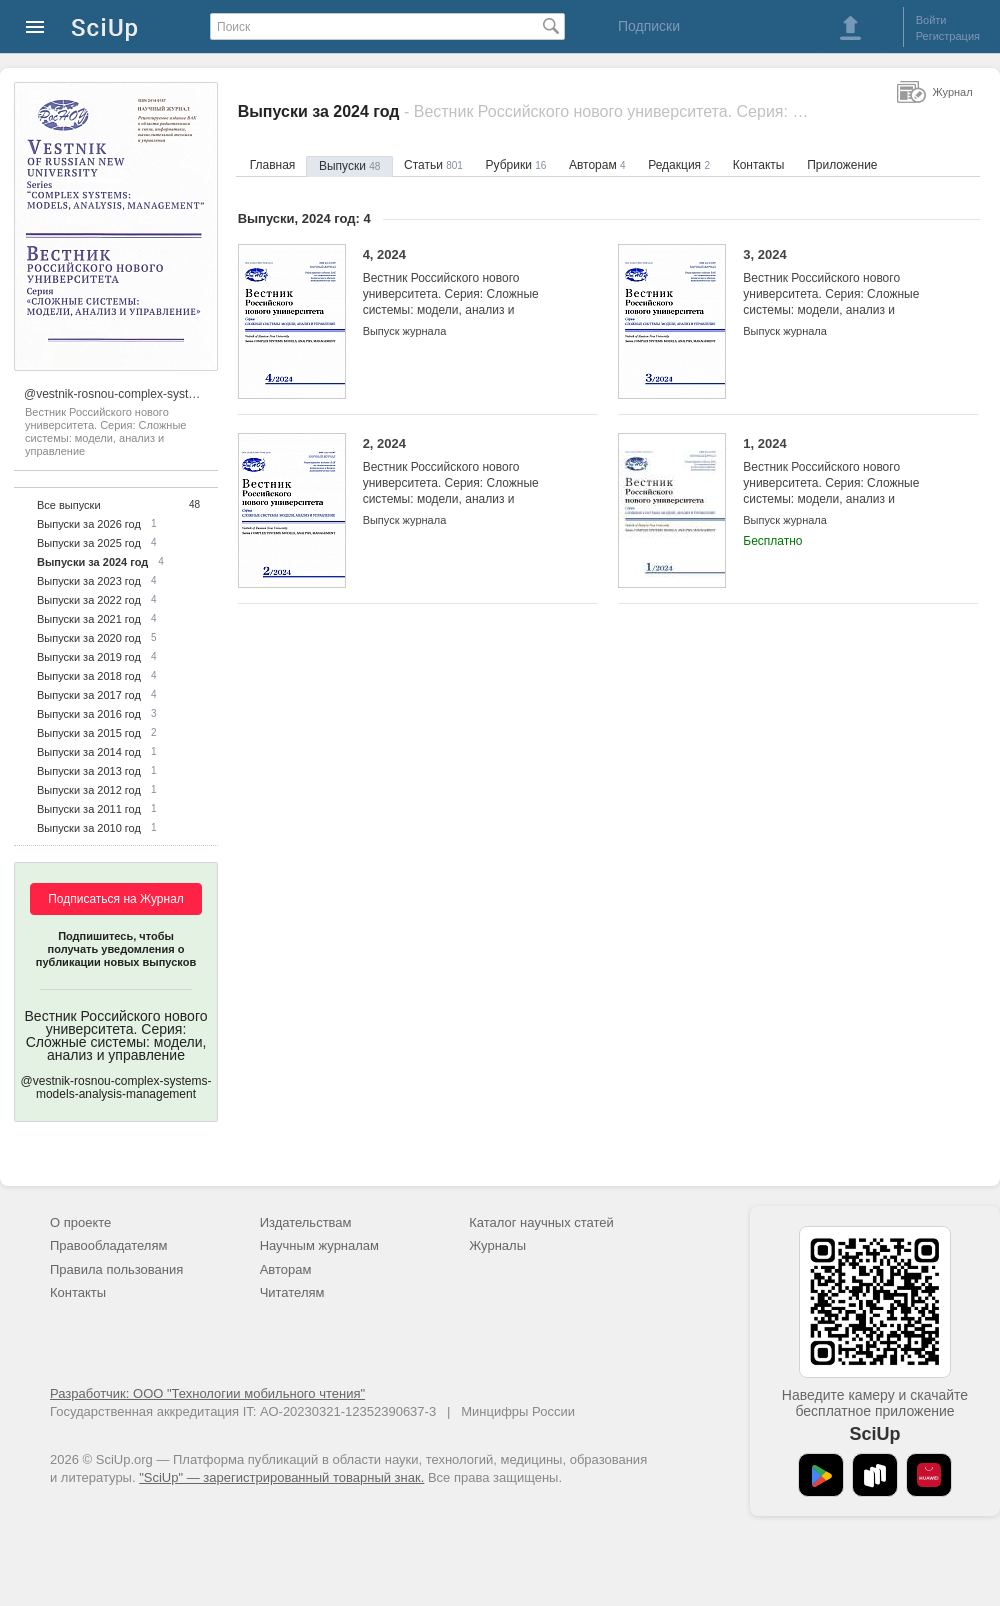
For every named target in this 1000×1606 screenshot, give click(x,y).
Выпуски (349, 166)
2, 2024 (465, 479)
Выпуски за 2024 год (92, 562)
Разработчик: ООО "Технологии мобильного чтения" (207, 1393)
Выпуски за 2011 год (89, 809)
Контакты (759, 165)
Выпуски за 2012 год (89, 790)
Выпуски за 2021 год (89, 619)
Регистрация (948, 36)
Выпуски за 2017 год (89, 695)
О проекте (80, 1222)
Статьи (433, 165)
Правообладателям (108, 1245)
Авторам (597, 165)
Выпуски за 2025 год (89, 543)
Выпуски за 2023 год (89, 581)
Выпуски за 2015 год (89, 733)
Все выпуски (69, 505)
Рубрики (516, 165)
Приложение (842, 165)
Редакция (679, 165)
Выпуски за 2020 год (89, 638)
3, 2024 (845, 290)
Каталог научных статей (541, 1222)
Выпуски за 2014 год (89, 752)
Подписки (649, 26)
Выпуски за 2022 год (89, 600)
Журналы (497, 1245)
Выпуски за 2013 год (89, 771)
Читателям (292, 1292)
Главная (273, 165)
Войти (931, 20)
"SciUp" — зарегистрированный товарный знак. (281, 1477)
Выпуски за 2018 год (89, 676)
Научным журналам (319, 1245)
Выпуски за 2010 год (89, 828)
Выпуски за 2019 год (89, 657)
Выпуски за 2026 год (89, 524)
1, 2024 (845, 479)
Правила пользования (116, 1269)
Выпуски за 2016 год (89, 714)
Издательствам (306, 1222)
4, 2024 (465, 290)
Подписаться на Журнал (116, 899)
